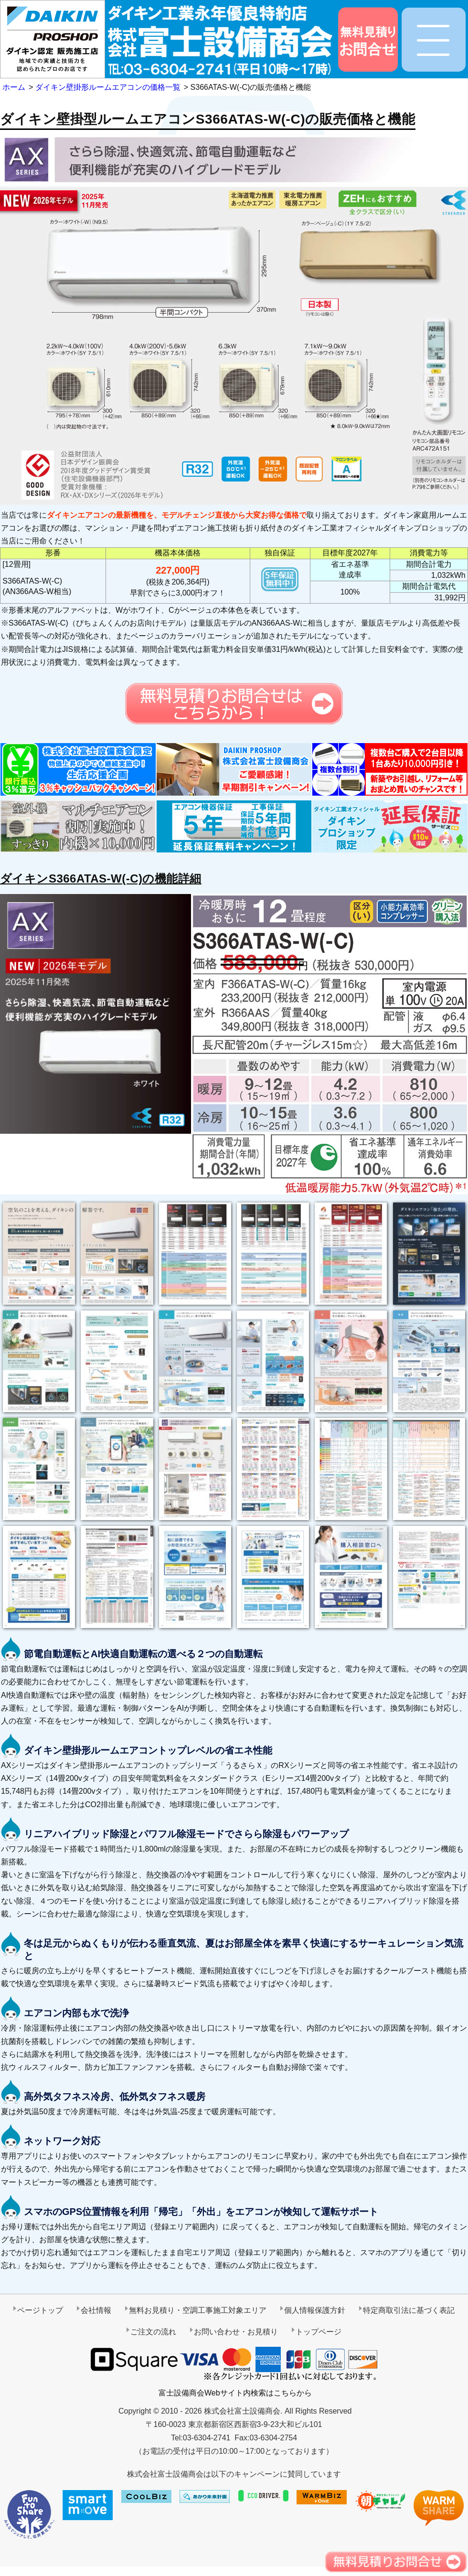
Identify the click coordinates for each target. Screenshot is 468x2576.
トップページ (318, 2332)
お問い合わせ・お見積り (236, 2332)
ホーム (13, 87)
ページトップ (40, 2310)
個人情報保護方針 (314, 2310)
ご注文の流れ (153, 2332)
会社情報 (96, 2310)
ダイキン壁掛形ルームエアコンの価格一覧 (108, 87)
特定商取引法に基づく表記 (409, 2310)
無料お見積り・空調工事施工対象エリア (197, 2310)
